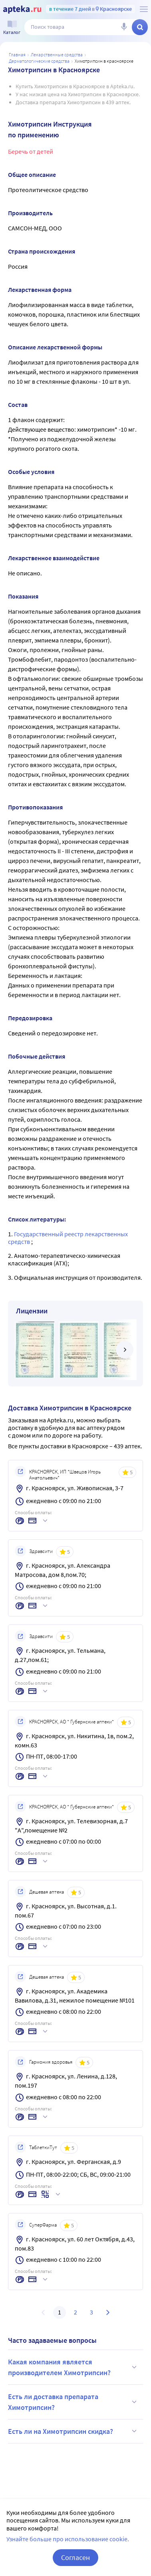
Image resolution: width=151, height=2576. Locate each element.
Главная (17, 55)
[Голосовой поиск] (123, 27)
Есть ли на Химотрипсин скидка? (73, 2431)
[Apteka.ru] (22, 9)
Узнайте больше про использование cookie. (67, 2539)
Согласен (75, 2557)
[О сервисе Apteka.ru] (144, 9)
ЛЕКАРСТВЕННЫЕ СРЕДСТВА (57, 55)
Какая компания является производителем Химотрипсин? (73, 2367)
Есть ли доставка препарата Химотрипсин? (73, 2402)
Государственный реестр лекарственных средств (68, 1237)
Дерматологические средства (39, 61)
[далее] (124, 1349)
